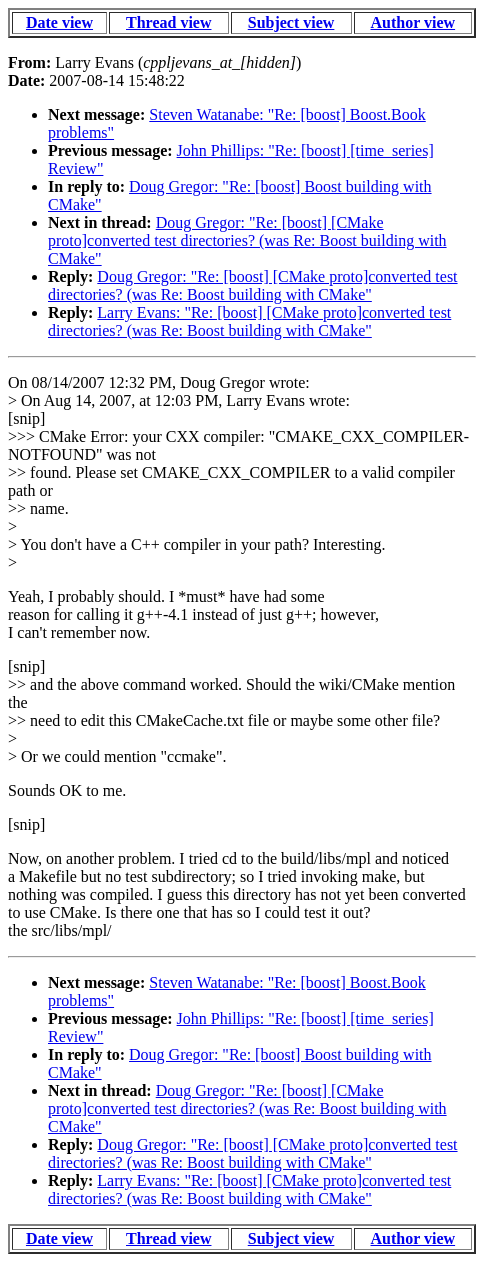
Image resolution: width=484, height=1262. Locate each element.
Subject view (291, 22)
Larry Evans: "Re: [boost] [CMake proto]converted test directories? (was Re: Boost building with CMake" (249, 321)
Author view (413, 22)
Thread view (168, 22)
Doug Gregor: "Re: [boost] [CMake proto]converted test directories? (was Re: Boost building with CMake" (247, 240)
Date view (59, 22)
